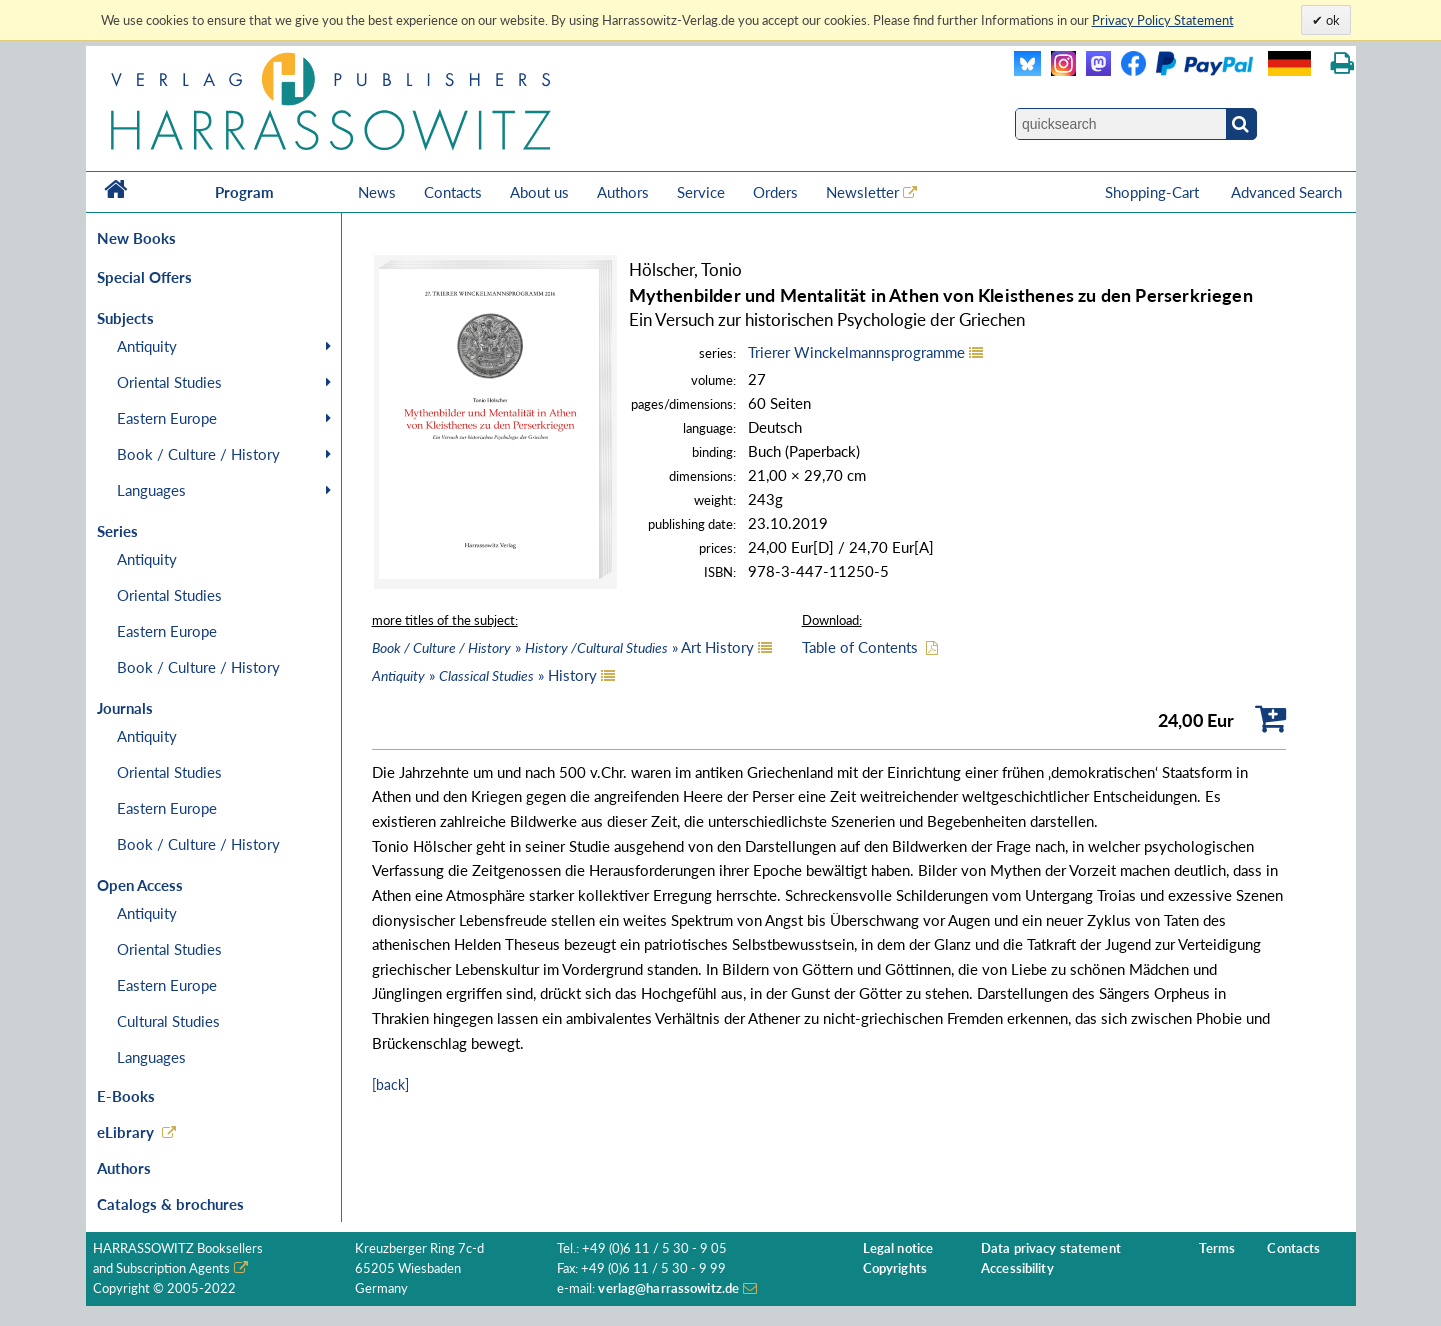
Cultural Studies (168, 1021)
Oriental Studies (169, 382)
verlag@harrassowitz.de (668, 1288)
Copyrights (895, 1268)
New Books (136, 238)
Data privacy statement (1051, 1248)
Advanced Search (1286, 192)
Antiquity (147, 346)
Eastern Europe (167, 418)
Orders (775, 192)
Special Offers (144, 277)
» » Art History (563, 647)
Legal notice (898, 1248)
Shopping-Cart (1154, 192)
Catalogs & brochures (170, 1204)
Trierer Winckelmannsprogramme (856, 352)
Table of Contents (860, 647)
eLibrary (125, 1132)
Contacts (453, 192)
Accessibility (1017, 1268)
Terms (1217, 1248)
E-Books (126, 1096)
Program (244, 192)
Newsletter (862, 192)
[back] (390, 1084)
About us (539, 192)
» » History (484, 675)
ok (1331, 20)
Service (701, 192)
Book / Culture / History (198, 454)
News (377, 192)
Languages (151, 490)
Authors (623, 192)
